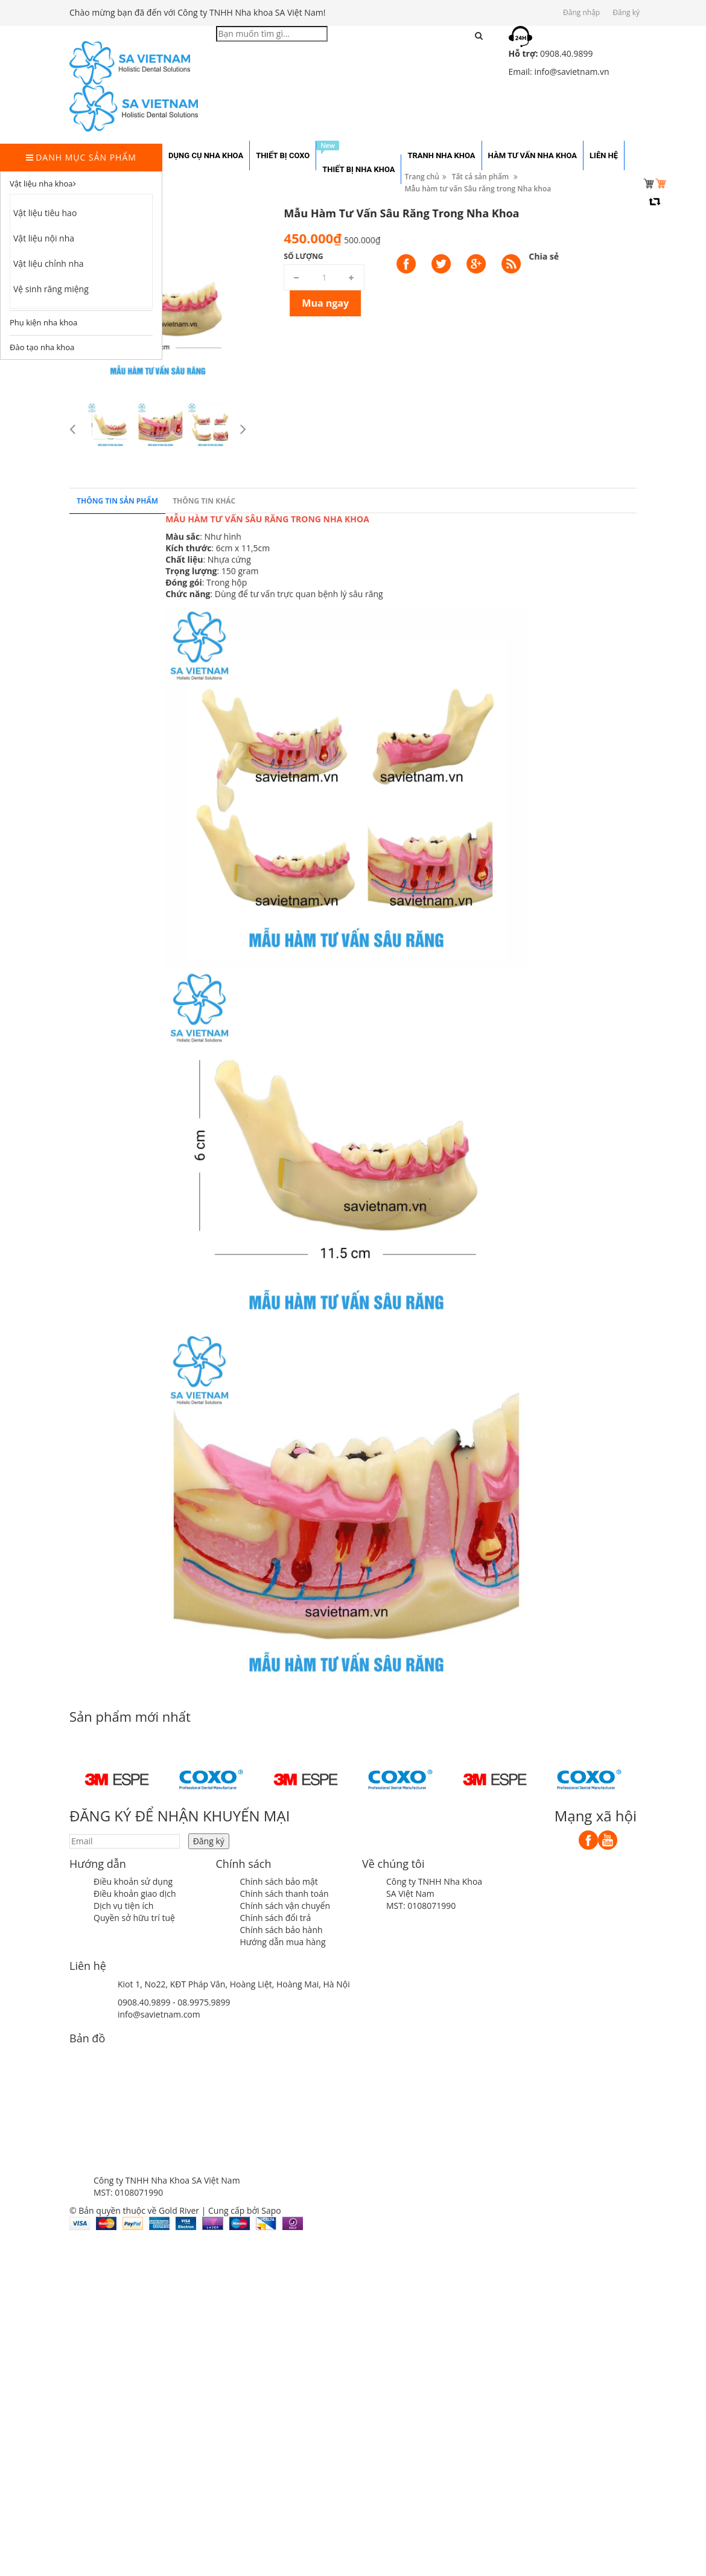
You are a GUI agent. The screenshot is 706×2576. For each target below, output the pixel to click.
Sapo (271, 2210)
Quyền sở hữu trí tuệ (134, 1917)
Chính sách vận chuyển (285, 1905)
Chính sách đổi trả (275, 1917)
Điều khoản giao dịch (135, 1893)
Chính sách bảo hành (281, 1929)
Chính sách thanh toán (284, 1893)
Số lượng (626, 256)
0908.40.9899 (144, 2002)
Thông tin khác (204, 824)
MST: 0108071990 (421, 1905)
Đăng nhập (581, 12)
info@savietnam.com (159, 2014)
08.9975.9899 (203, 2002)
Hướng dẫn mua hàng (283, 1942)
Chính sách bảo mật (279, 1881)
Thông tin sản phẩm (117, 824)
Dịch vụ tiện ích (123, 1905)
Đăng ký (626, 12)
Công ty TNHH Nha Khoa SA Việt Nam (434, 1887)
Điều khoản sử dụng (133, 1881)
